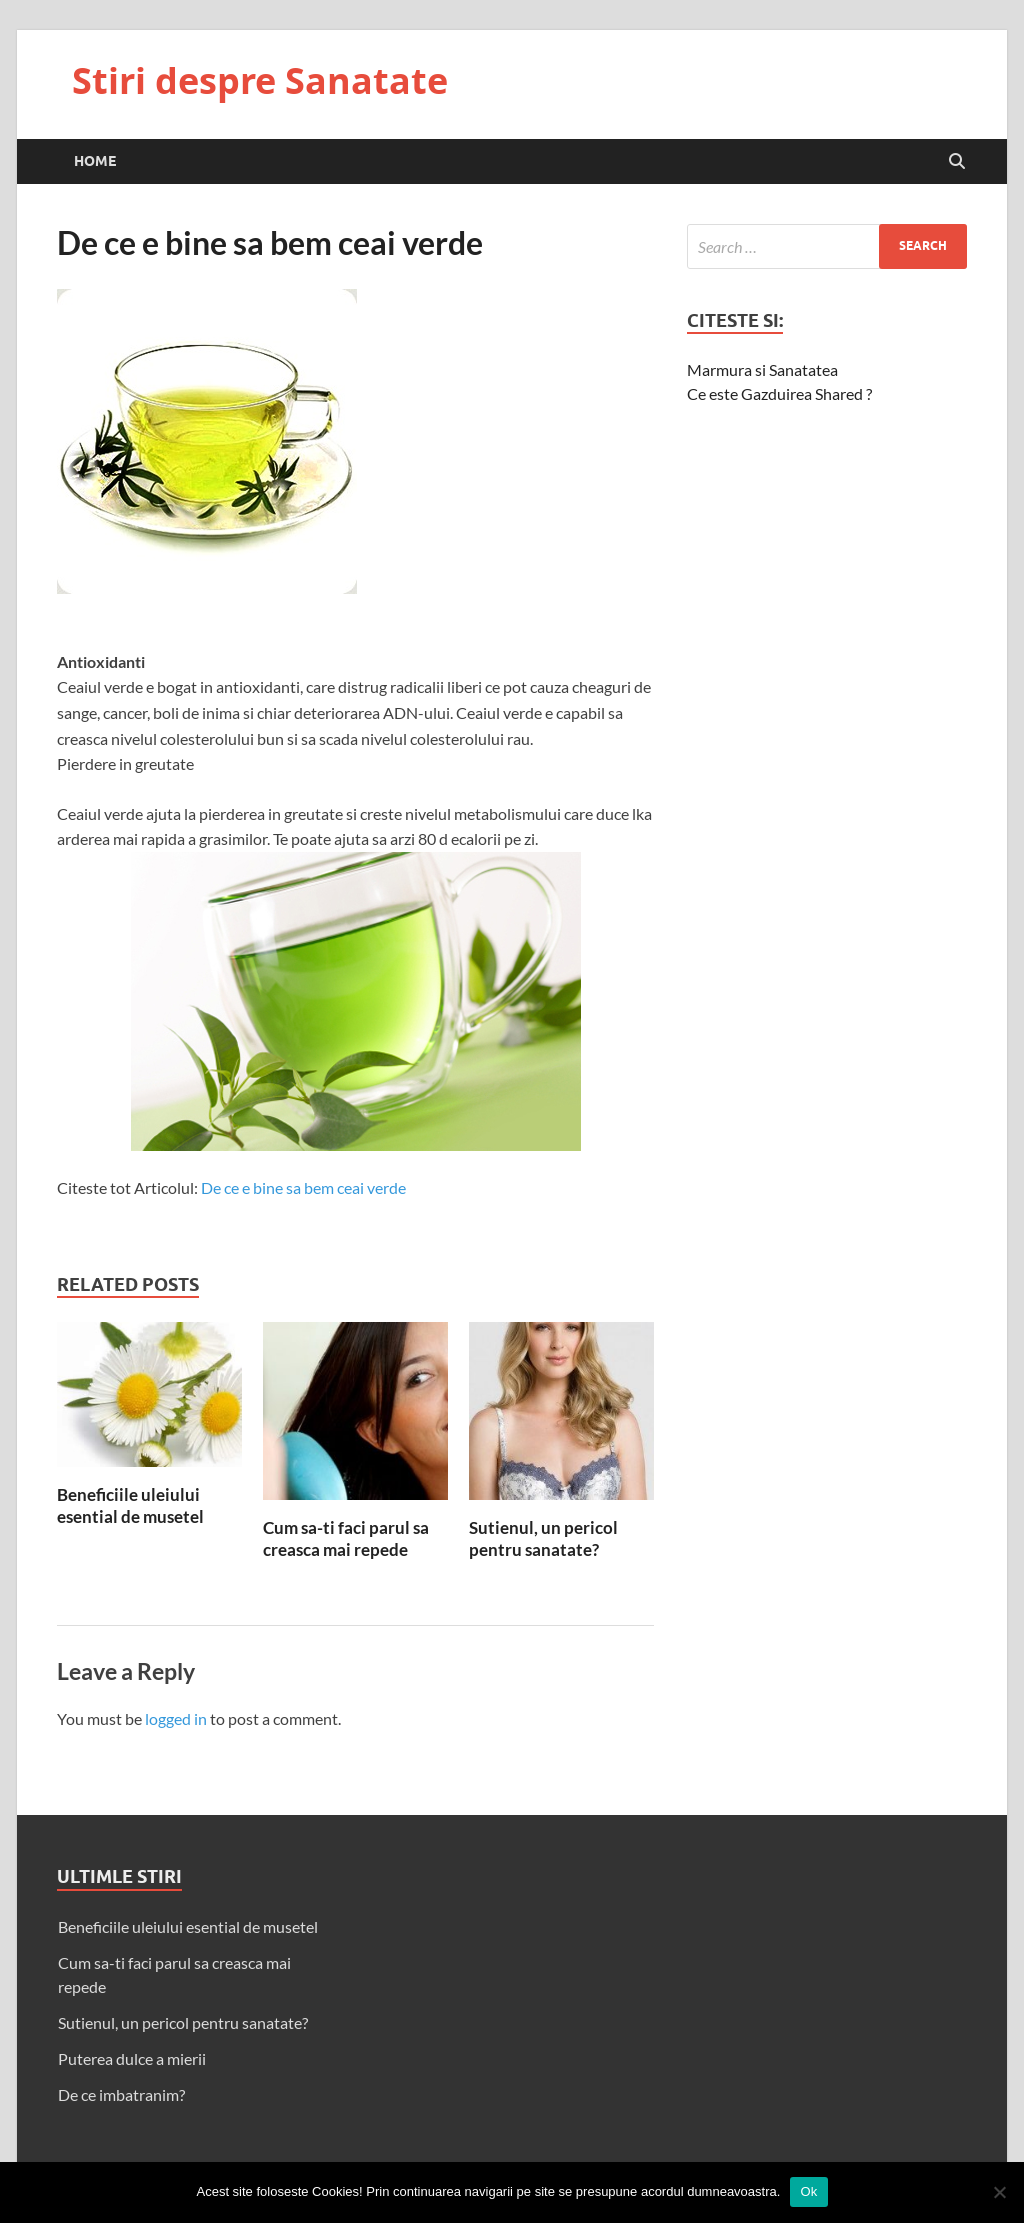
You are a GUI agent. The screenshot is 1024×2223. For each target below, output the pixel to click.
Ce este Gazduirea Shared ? (779, 393)
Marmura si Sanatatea (762, 369)
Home (95, 161)
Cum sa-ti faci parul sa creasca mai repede (346, 1538)
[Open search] (957, 162)
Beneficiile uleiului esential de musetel (130, 1505)
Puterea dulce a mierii (132, 2058)
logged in (176, 1718)
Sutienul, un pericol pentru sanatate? (543, 1538)
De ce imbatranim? (121, 2094)
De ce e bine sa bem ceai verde (303, 1187)
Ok (808, 2191)
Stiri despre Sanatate (260, 80)
